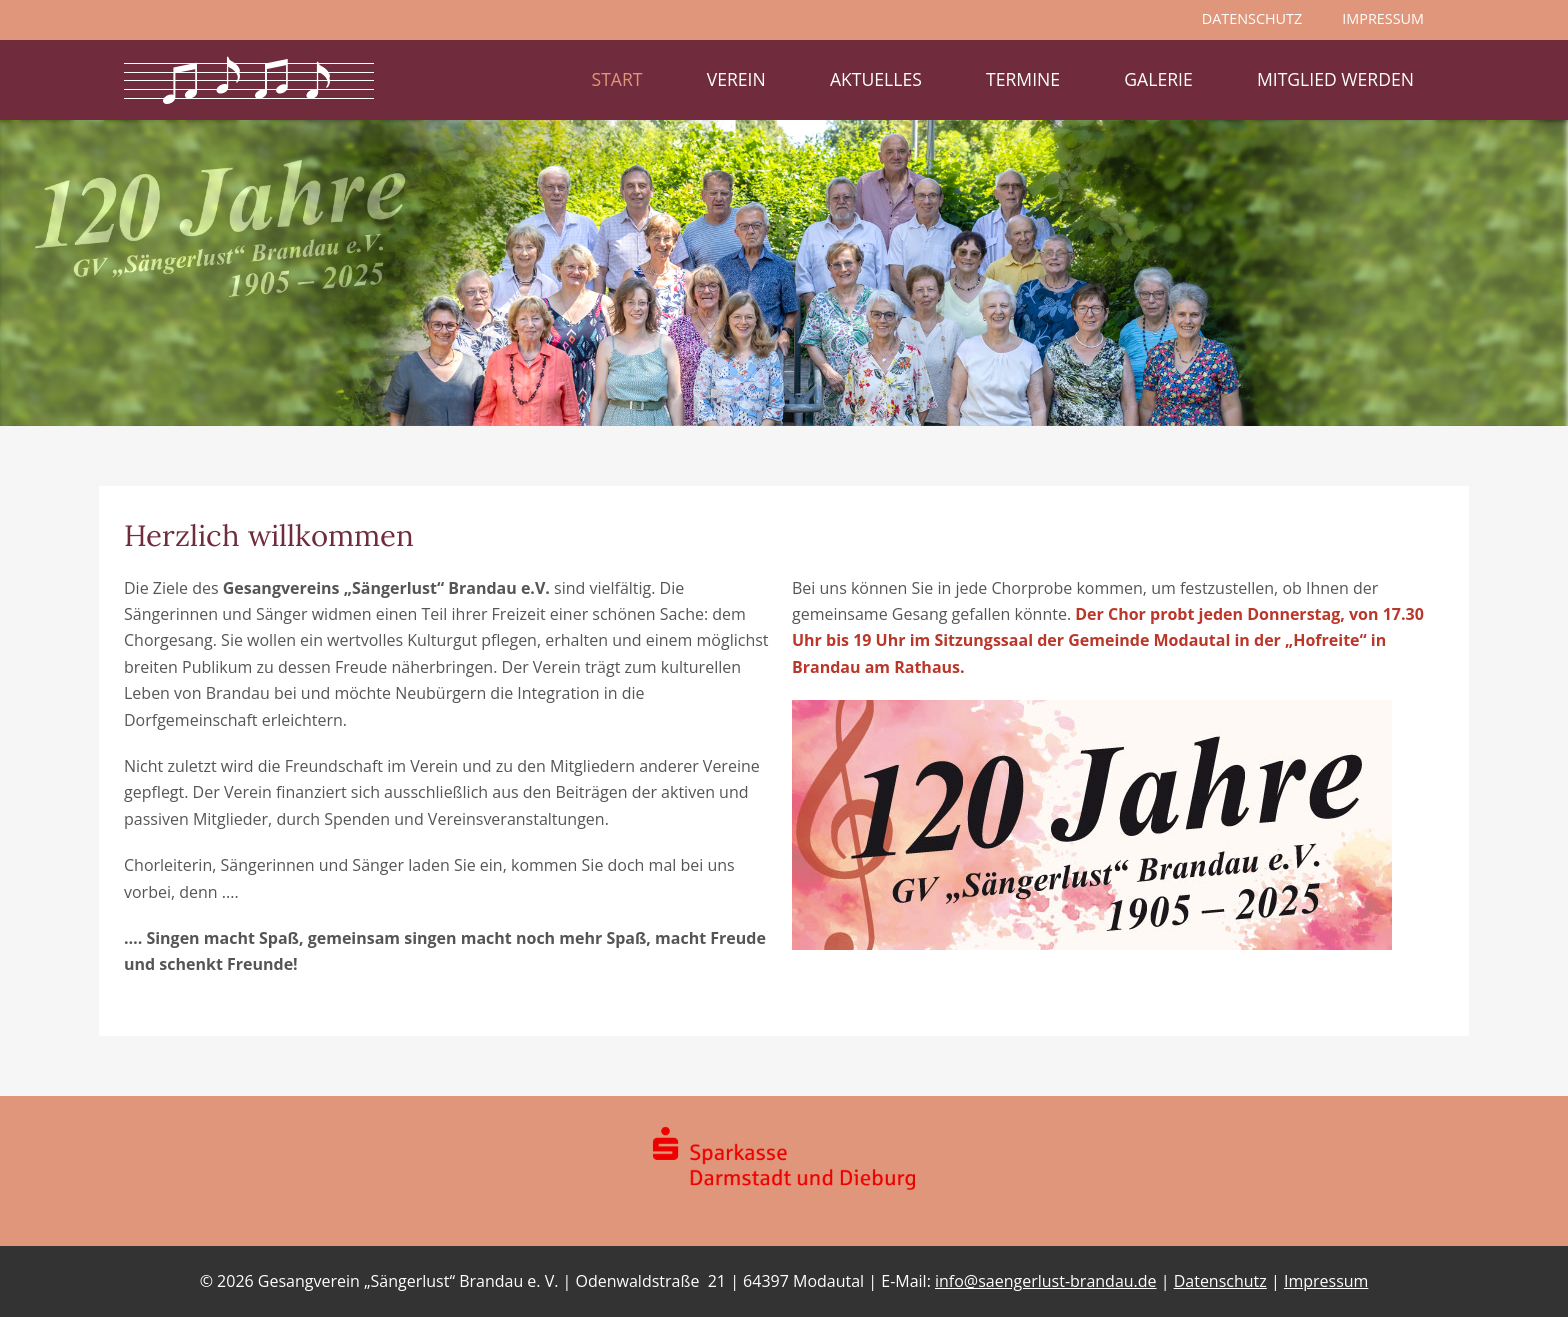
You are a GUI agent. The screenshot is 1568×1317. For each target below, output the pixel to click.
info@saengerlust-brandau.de (1046, 1281)
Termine (1023, 79)
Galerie (1158, 79)
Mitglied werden (1335, 79)
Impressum (1326, 1281)
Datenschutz (1220, 1281)
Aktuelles (876, 79)
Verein (736, 79)
